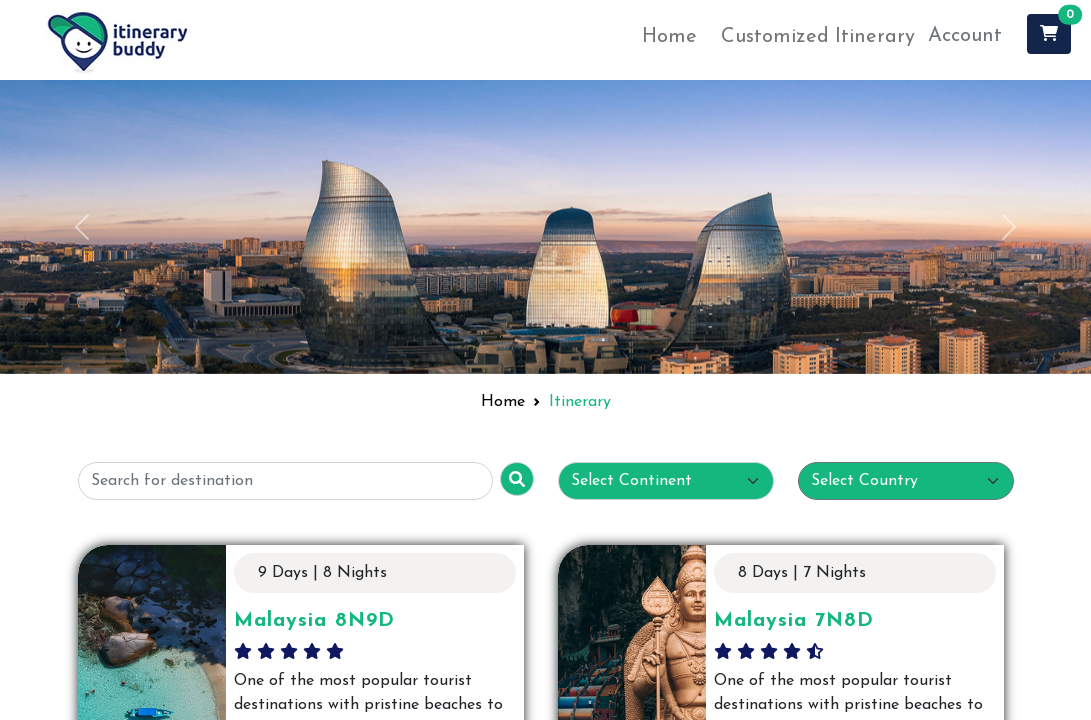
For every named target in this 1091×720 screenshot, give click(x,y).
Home (669, 37)
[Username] (285, 481)
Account (965, 36)
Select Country (864, 481)
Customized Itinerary (818, 37)
